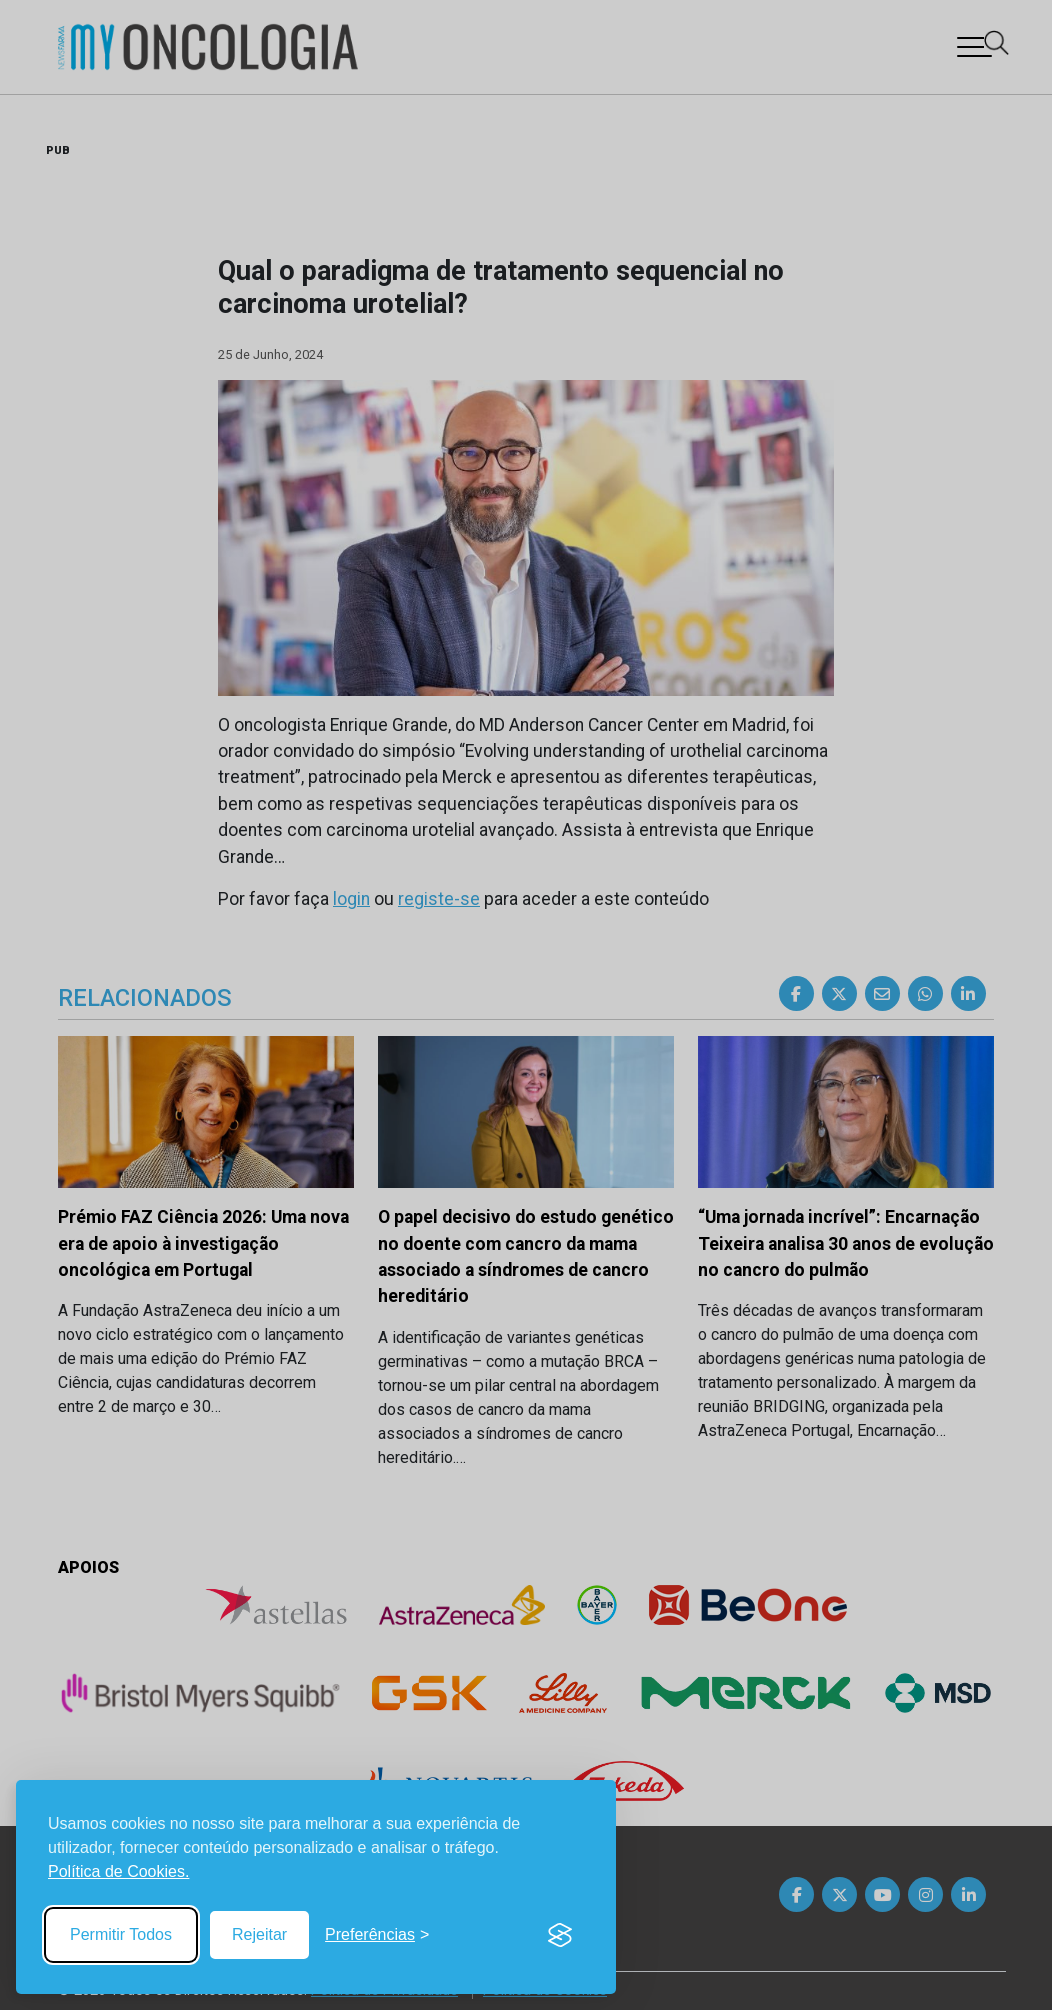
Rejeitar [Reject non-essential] (259, 1934)
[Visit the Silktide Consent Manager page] (560, 1935)
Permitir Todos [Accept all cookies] (121, 1934)
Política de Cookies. (118, 1871)
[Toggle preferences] (377, 1935)
